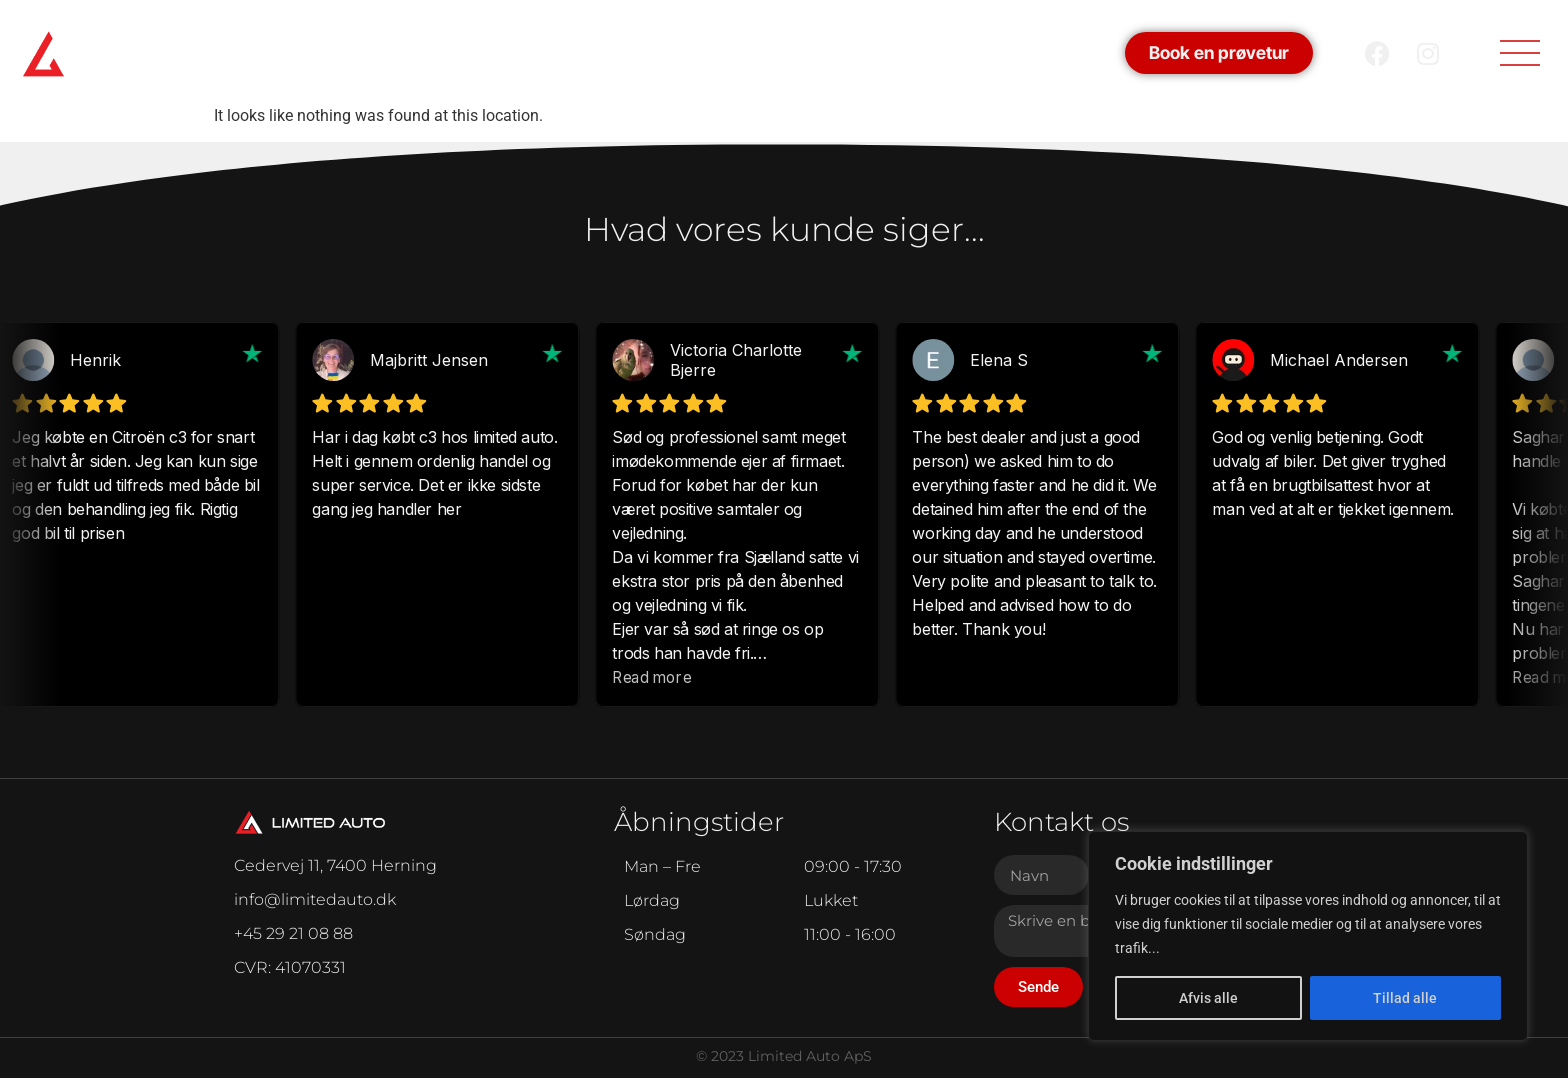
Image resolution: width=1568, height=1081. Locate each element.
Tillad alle (1405, 998)
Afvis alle (1208, 998)
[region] (1308, 936)
